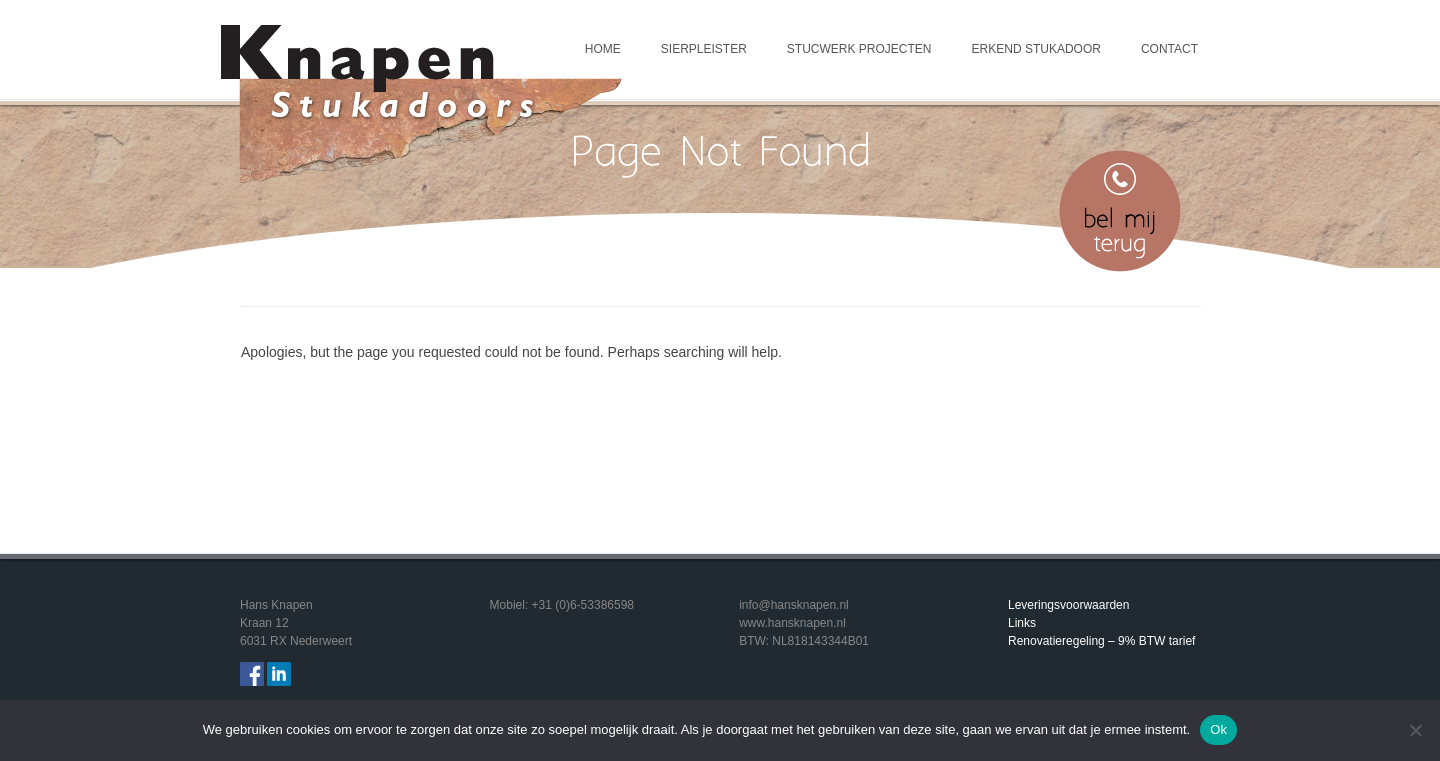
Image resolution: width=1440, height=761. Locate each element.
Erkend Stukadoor (1036, 49)
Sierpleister (704, 49)
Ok (1218, 729)
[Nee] (1415, 730)
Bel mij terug (1120, 211)
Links (1022, 623)
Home (603, 49)
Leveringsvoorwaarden (1068, 605)
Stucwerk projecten (859, 49)
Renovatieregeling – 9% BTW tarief (1101, 641)
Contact (1169, 49)
